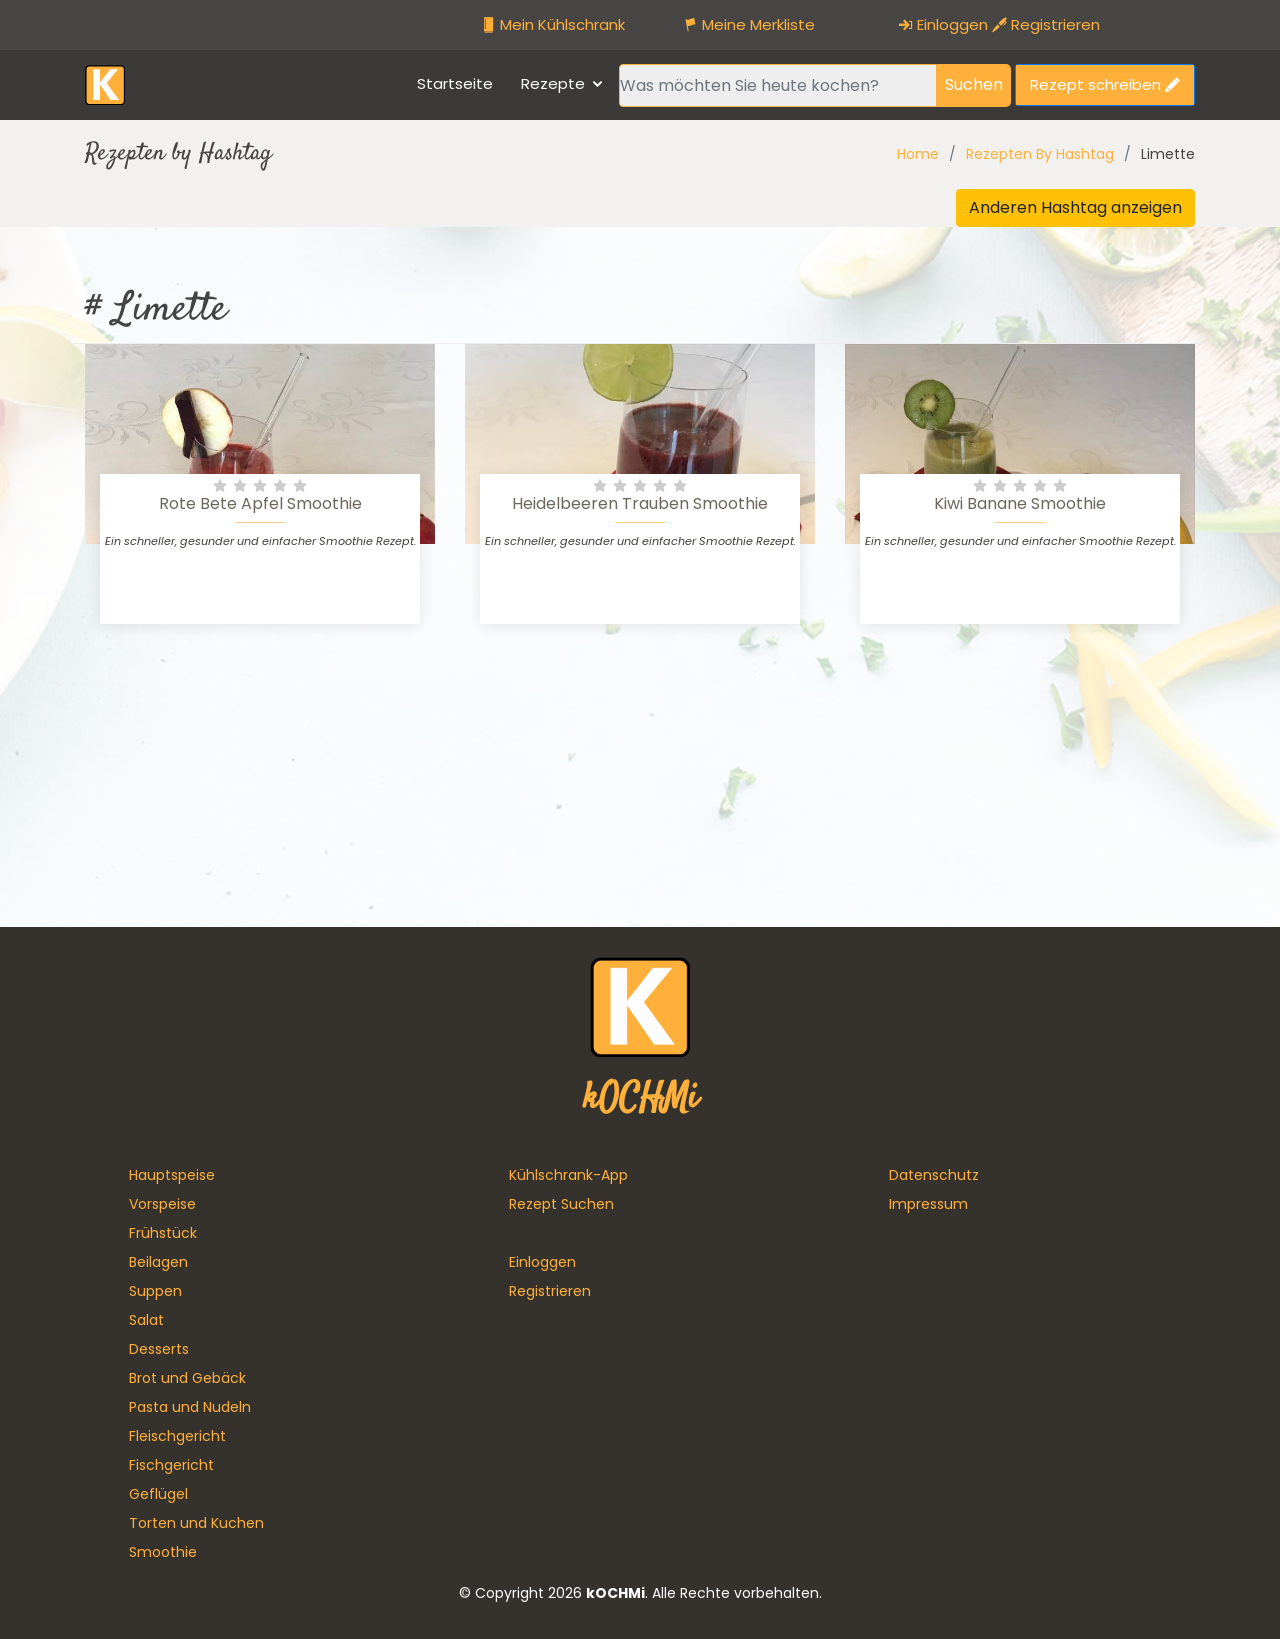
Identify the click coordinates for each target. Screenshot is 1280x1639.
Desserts (159, 1349)
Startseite (455, 83)
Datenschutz (934, 1175)
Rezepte (553, 83)
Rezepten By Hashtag (1040, 154)
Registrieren (1046, 24)
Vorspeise (162, 1204)
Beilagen (158, 1262)
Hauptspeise (172, 1175)
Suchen (974, 84)
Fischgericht (171, 1465)
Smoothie (163, 1552)
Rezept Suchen (561, 1204)
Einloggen (943, 24)
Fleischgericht (177, 1436)
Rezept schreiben (1105, 84)
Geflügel (158, 1494)
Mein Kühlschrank (553, 24)
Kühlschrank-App (568, 1175)
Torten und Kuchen (196, 1523)
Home (918, 154)
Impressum (928, 1204)
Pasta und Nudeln (190, 1407)
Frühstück (163, 1233)
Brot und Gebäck (187, 1378)
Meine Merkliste (749, 24)
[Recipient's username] (778, 85)
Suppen (155, 1291)
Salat (146, 1320)
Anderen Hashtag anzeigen (1075, 207)
